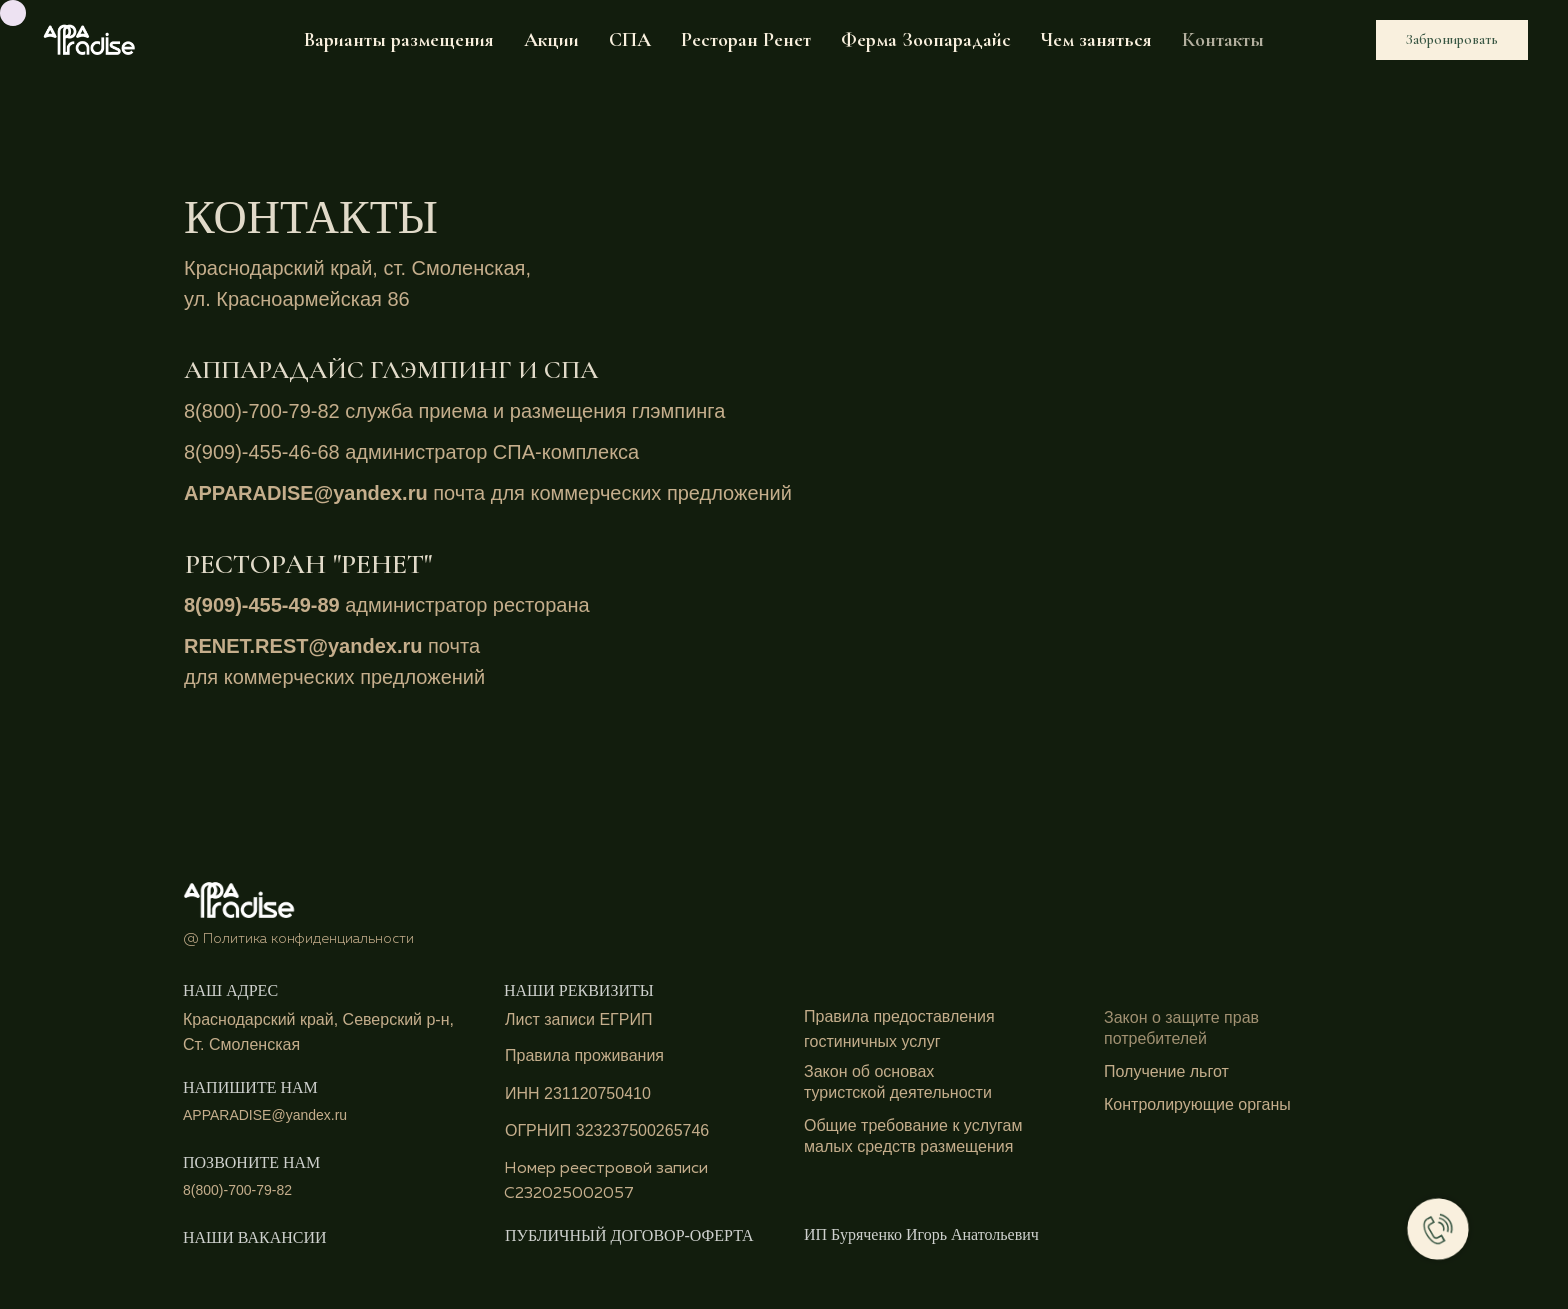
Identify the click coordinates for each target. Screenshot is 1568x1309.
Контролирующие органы (1197, 1104)
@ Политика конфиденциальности (298, 939)
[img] (240, 898)
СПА (630, 40)
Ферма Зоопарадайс (926, 40)
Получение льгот (1166, 1071)
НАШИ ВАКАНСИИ (255, 1237)
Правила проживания (584, 1055)
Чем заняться (1096, 40)
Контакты (1223, 40)
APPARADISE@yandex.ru (308, 493)
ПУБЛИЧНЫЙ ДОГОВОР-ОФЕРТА (629, 1235)
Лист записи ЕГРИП (578, 1019)
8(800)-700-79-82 (264, 411)
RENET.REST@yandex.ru (306, 646)
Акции (551, 40)
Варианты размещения (399, 40)
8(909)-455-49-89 (262, 605)
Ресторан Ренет (746, 40)
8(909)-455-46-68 (264, 452)
